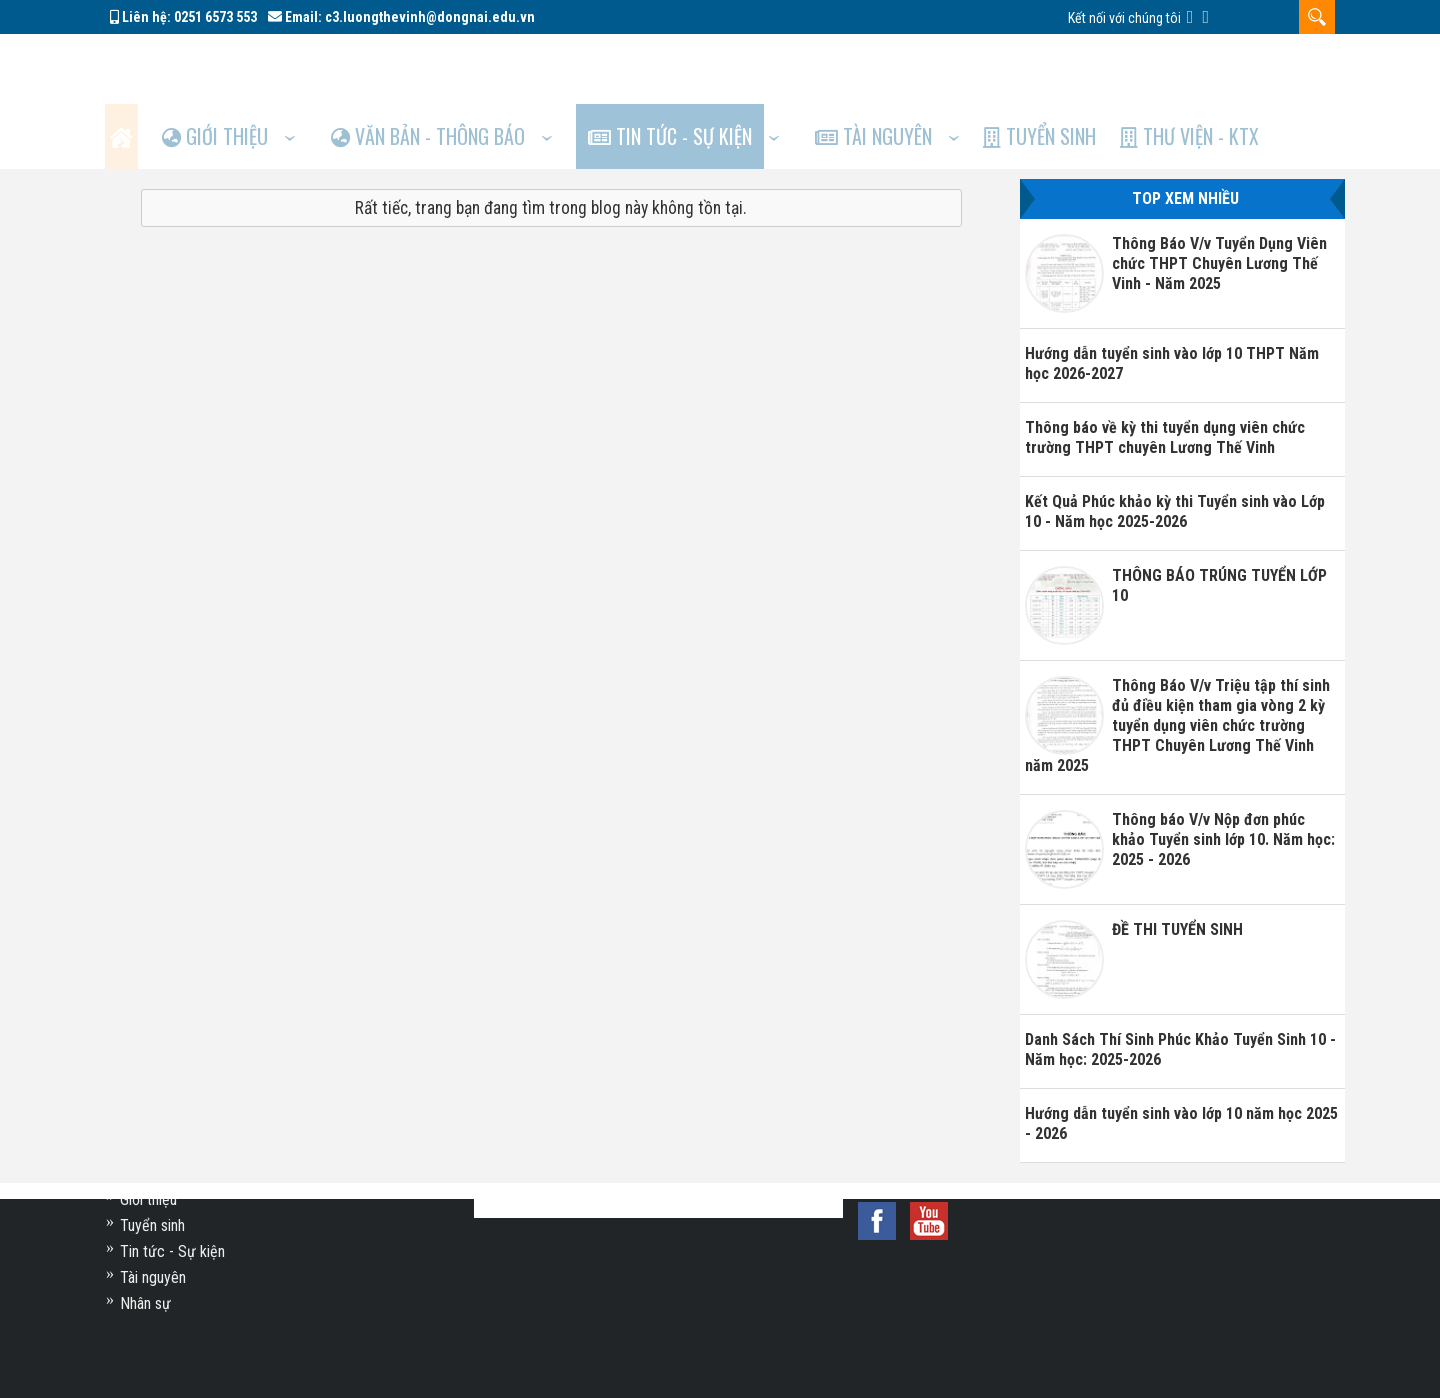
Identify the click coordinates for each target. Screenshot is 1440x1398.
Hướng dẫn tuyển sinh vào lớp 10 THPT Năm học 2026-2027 (1172, 298)
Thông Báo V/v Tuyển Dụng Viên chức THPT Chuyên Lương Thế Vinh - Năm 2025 (1219, 198)
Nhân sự (145, 1303)
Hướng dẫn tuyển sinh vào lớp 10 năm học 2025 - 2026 (1181, 1058)
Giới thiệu (232, 66)
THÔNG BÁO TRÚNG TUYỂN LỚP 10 (1219, 520)
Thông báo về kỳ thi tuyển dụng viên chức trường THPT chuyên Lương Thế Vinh (1165, 372)
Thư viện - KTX (1243, 66)
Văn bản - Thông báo (453, 66)
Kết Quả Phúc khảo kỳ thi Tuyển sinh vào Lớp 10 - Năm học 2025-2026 (1175, 446)
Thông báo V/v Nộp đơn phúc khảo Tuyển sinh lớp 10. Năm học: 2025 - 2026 (1223, 774)
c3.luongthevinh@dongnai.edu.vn (430, 17)
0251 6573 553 (215, 17)
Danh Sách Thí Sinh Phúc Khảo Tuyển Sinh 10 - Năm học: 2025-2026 (1180, 984)
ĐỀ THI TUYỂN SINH (1177, 864)
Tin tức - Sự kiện (702, 66)
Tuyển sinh (1086, 66)
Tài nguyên (913, 66)
